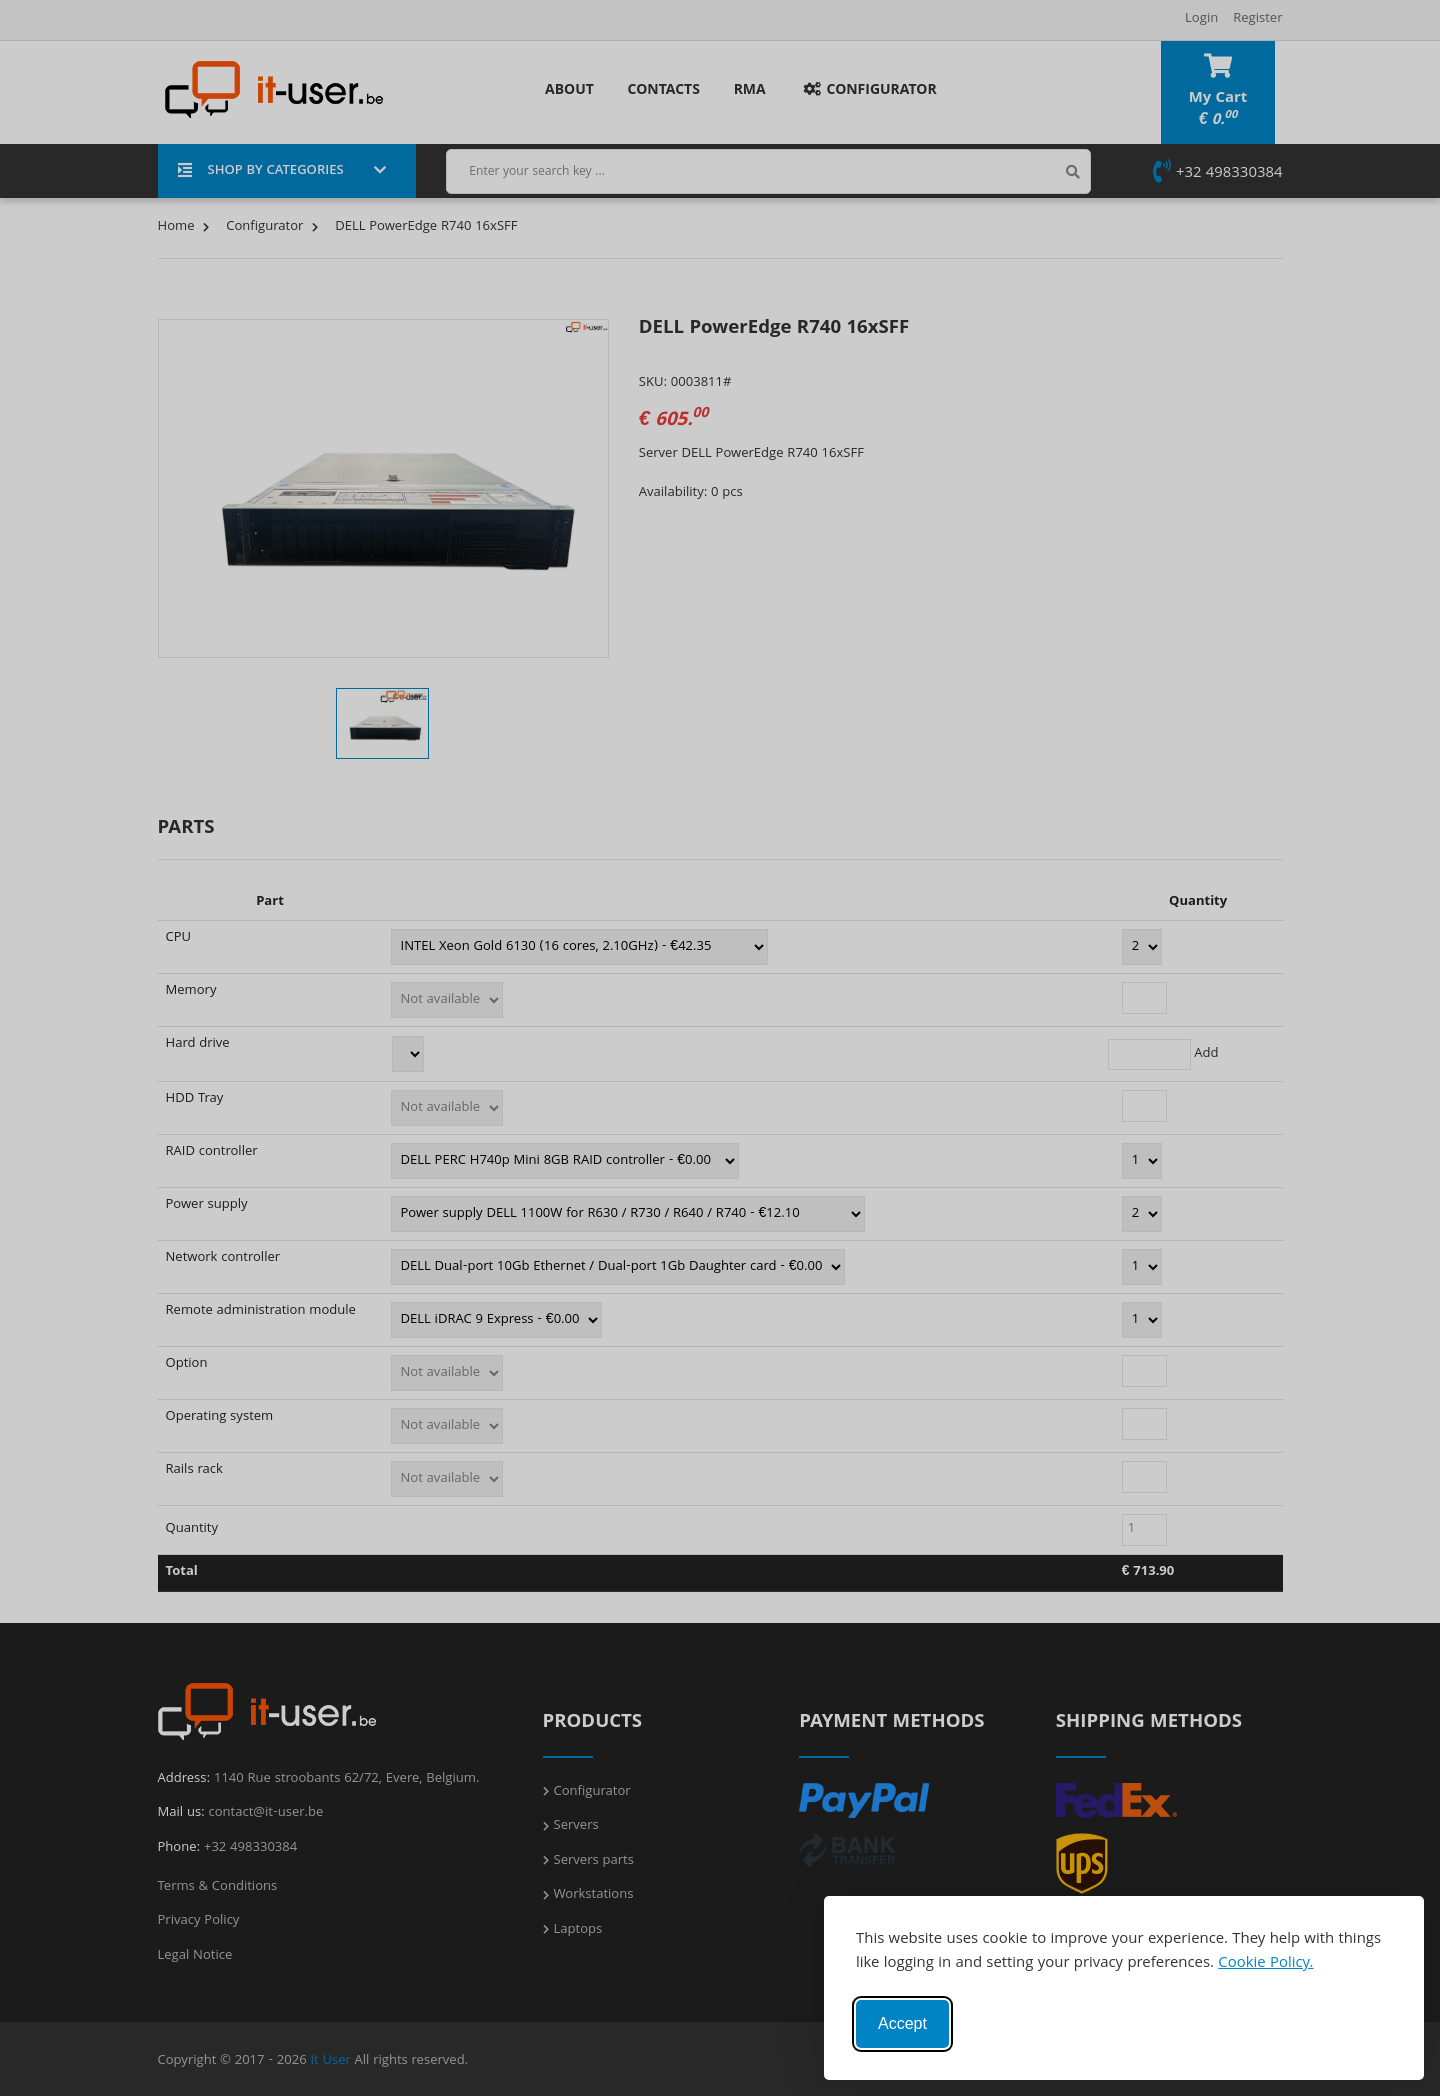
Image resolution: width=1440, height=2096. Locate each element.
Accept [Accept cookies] (902, 2023)
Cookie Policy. (1265, 1964)
